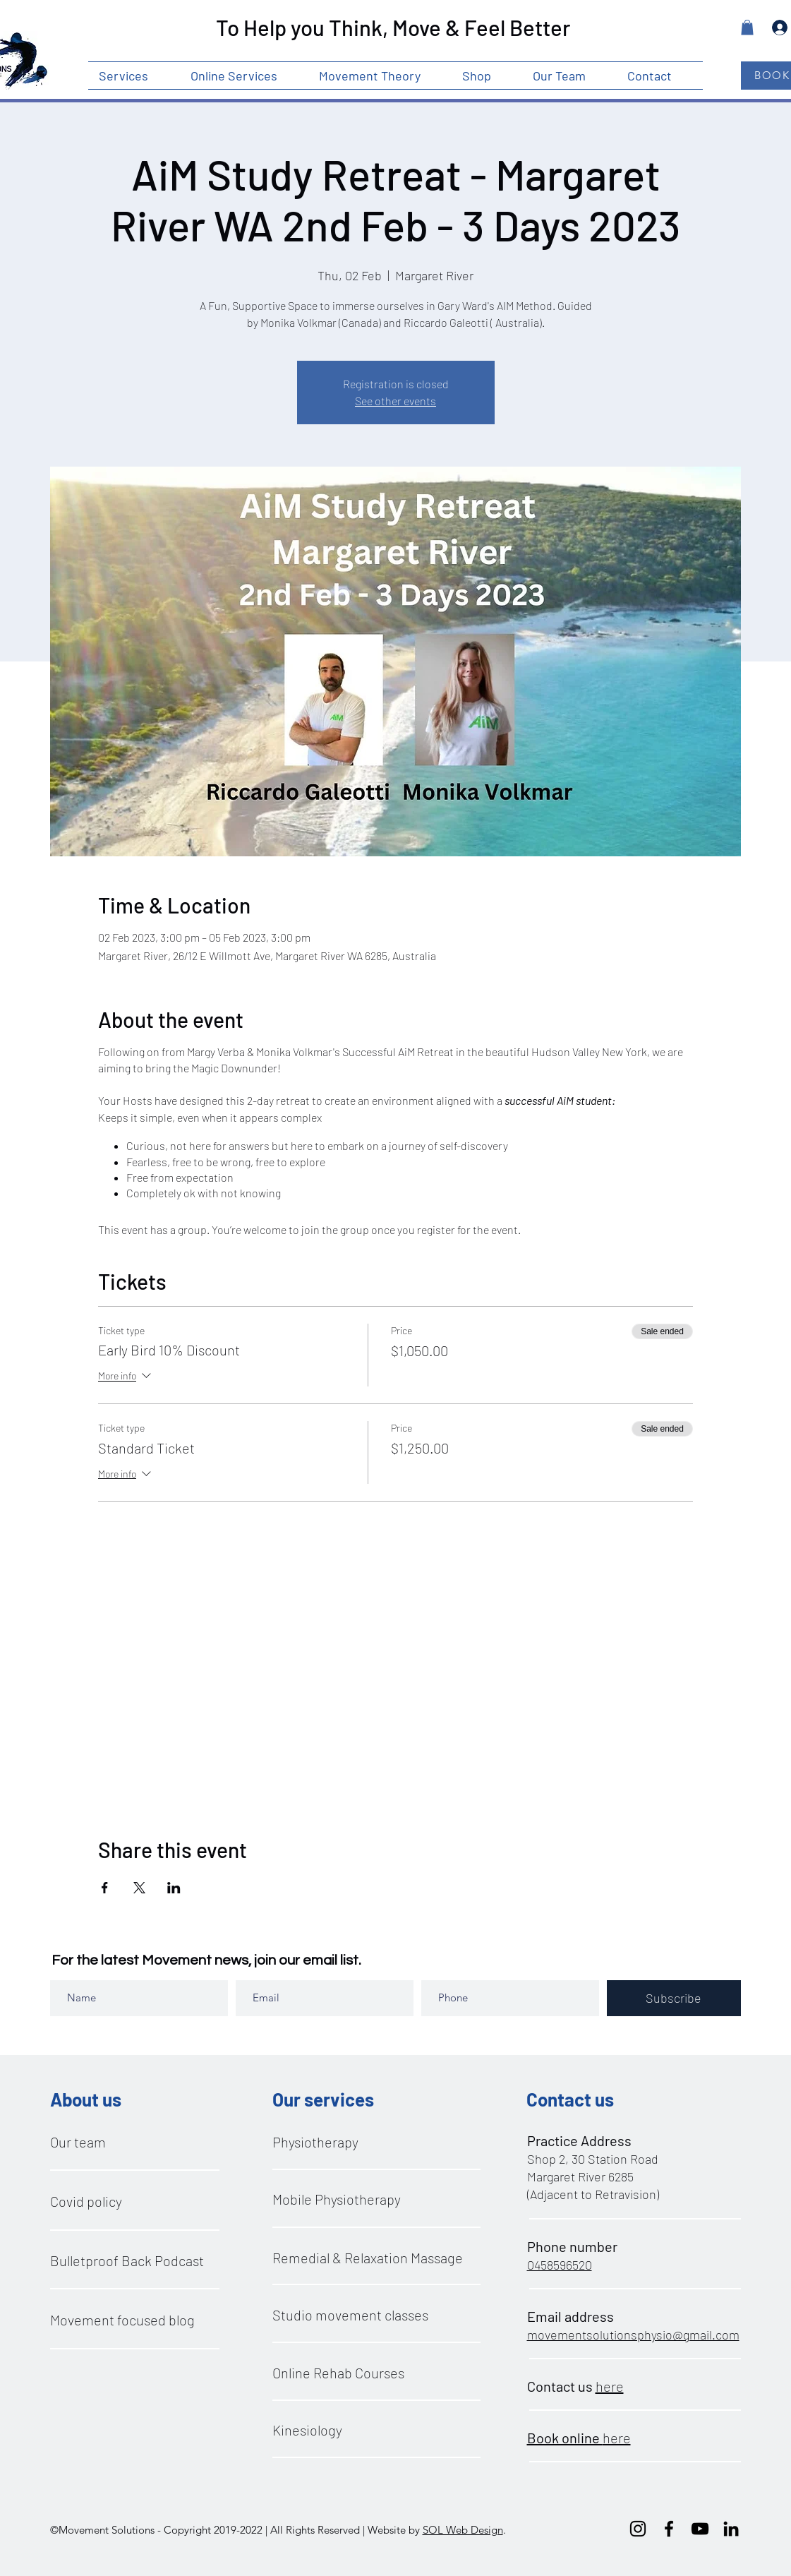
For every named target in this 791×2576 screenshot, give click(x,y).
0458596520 (559, 2264)
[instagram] (637, 2528)
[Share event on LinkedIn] (174, 1887)
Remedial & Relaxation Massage (367, 2257)
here (610, 2386)
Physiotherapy (315, 2141)
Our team (78, 2141)
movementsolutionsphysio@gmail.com (633, 2334)
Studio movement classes (350, 2314)
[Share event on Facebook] (104, 1887)
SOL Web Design (463, 2529)
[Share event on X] (139, 1887)
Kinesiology (307, 2429)
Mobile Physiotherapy (336, 2199)
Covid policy (86, 2201)
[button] (134, 75)
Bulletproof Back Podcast (127, 2260)
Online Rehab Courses (338, 2372)
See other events (395, 400)
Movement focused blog (122, 2319)
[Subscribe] (674, 1998)
